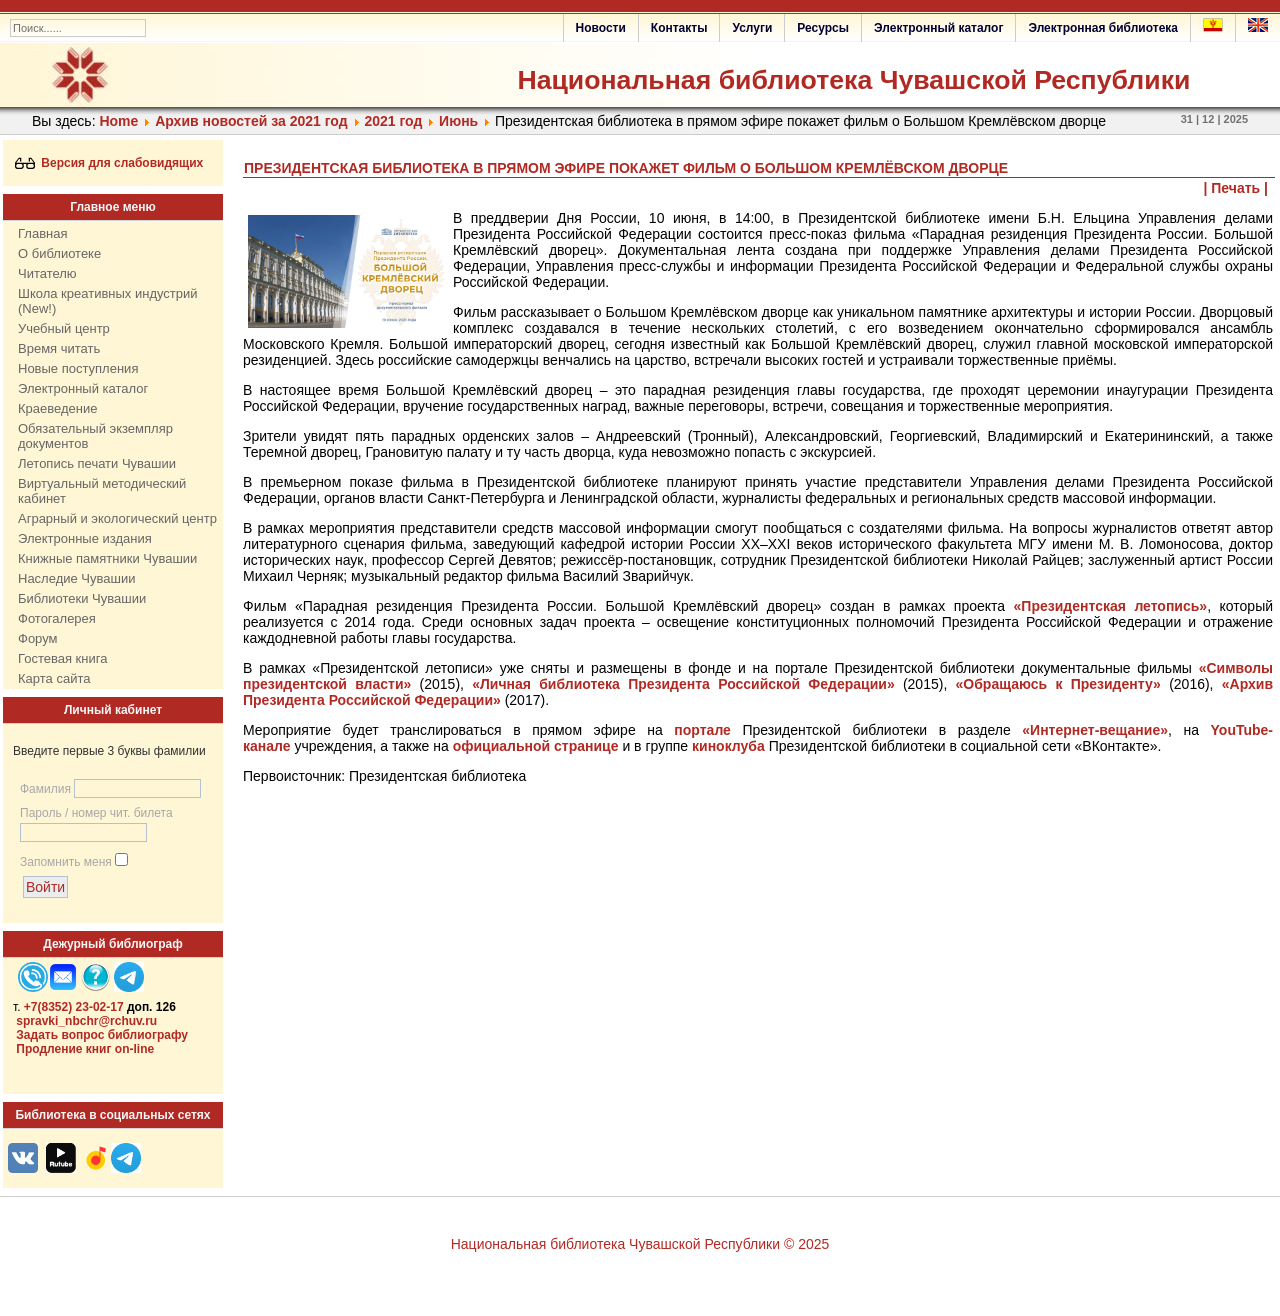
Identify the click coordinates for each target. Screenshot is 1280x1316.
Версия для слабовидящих (109, 163)
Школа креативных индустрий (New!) (108, 301)
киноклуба (728, 746)
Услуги (752, 28)
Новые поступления (78, 368)
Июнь (458, 121)
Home (118, 121)
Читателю (47, 273)
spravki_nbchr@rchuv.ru (86, 1021)
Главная (42, 233)
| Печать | (1236, 188)
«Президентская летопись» (1111, 606)
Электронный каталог (938, 28)
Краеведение (57, 408)
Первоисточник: (296, 776)
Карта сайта (54, 678)
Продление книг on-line (85, 1049)
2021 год (393, 121)
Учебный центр (64, 328)
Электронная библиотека (1103, 28)
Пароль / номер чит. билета (96, 813)
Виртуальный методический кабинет (102, 491)
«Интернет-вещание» (1095, 730)
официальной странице (536, 746)
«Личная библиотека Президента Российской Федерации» (683, 684)
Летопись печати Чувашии (97, 463)
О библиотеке (59, 253)
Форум (38, 638)
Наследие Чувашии (76, 578)
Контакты (679, 28)
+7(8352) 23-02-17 (74, 1007)
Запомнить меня (66, 862)
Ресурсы (823, 28)
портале (702, 730)
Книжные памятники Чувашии (107, 558)
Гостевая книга (62, 658)
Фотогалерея (57, 618)
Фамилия (45, 789)
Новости (601, 28)
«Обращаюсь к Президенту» (1058, 684)
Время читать (59, 348)
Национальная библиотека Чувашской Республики (853, 80)
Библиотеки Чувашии (82, 598)
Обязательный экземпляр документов (95, 436)
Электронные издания (85, 538)
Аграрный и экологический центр (117, 518)
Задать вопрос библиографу (102, 1035)
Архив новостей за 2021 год (251, 121)
